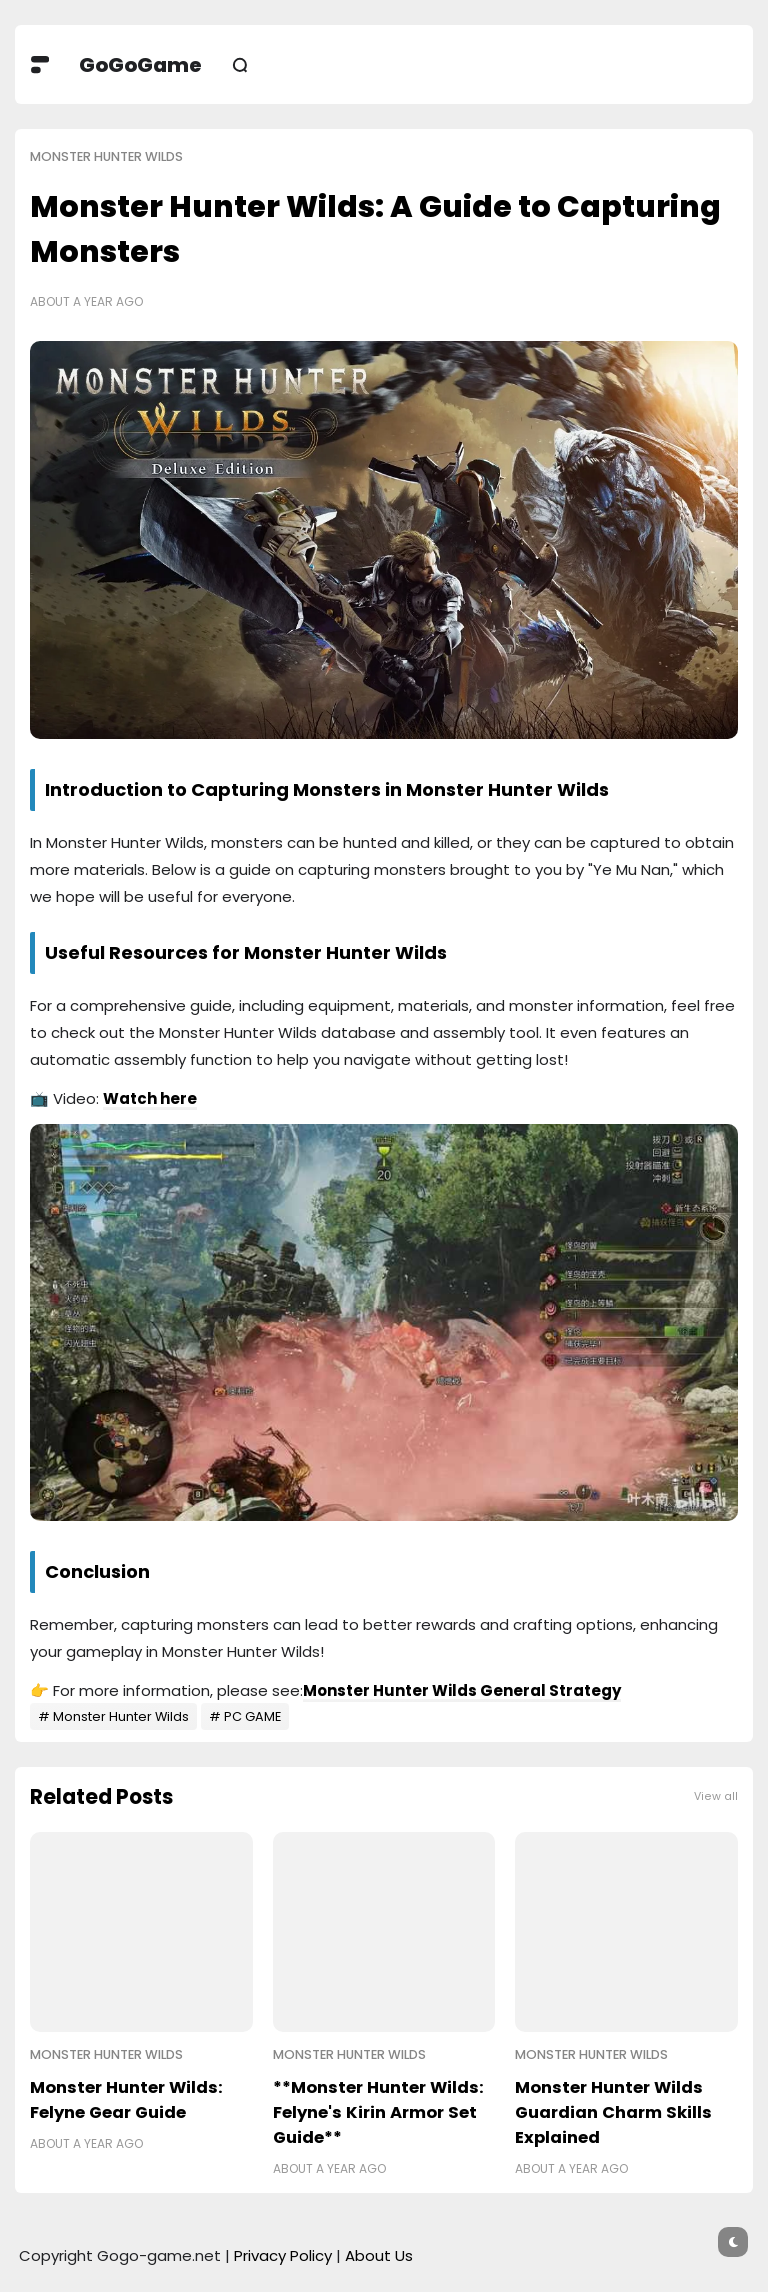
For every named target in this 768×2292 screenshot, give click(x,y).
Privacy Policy (283, 2255)
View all (716, 1796)
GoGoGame (140, 65)
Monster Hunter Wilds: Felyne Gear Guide (126, 2100)
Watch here (150, 1098)
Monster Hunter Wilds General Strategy (462, 1690)
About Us (379, 2255)
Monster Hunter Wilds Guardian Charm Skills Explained (613, 2112)
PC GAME (252, 1716)
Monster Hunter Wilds (106, 156)
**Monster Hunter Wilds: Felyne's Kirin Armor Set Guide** (378, 2112)
